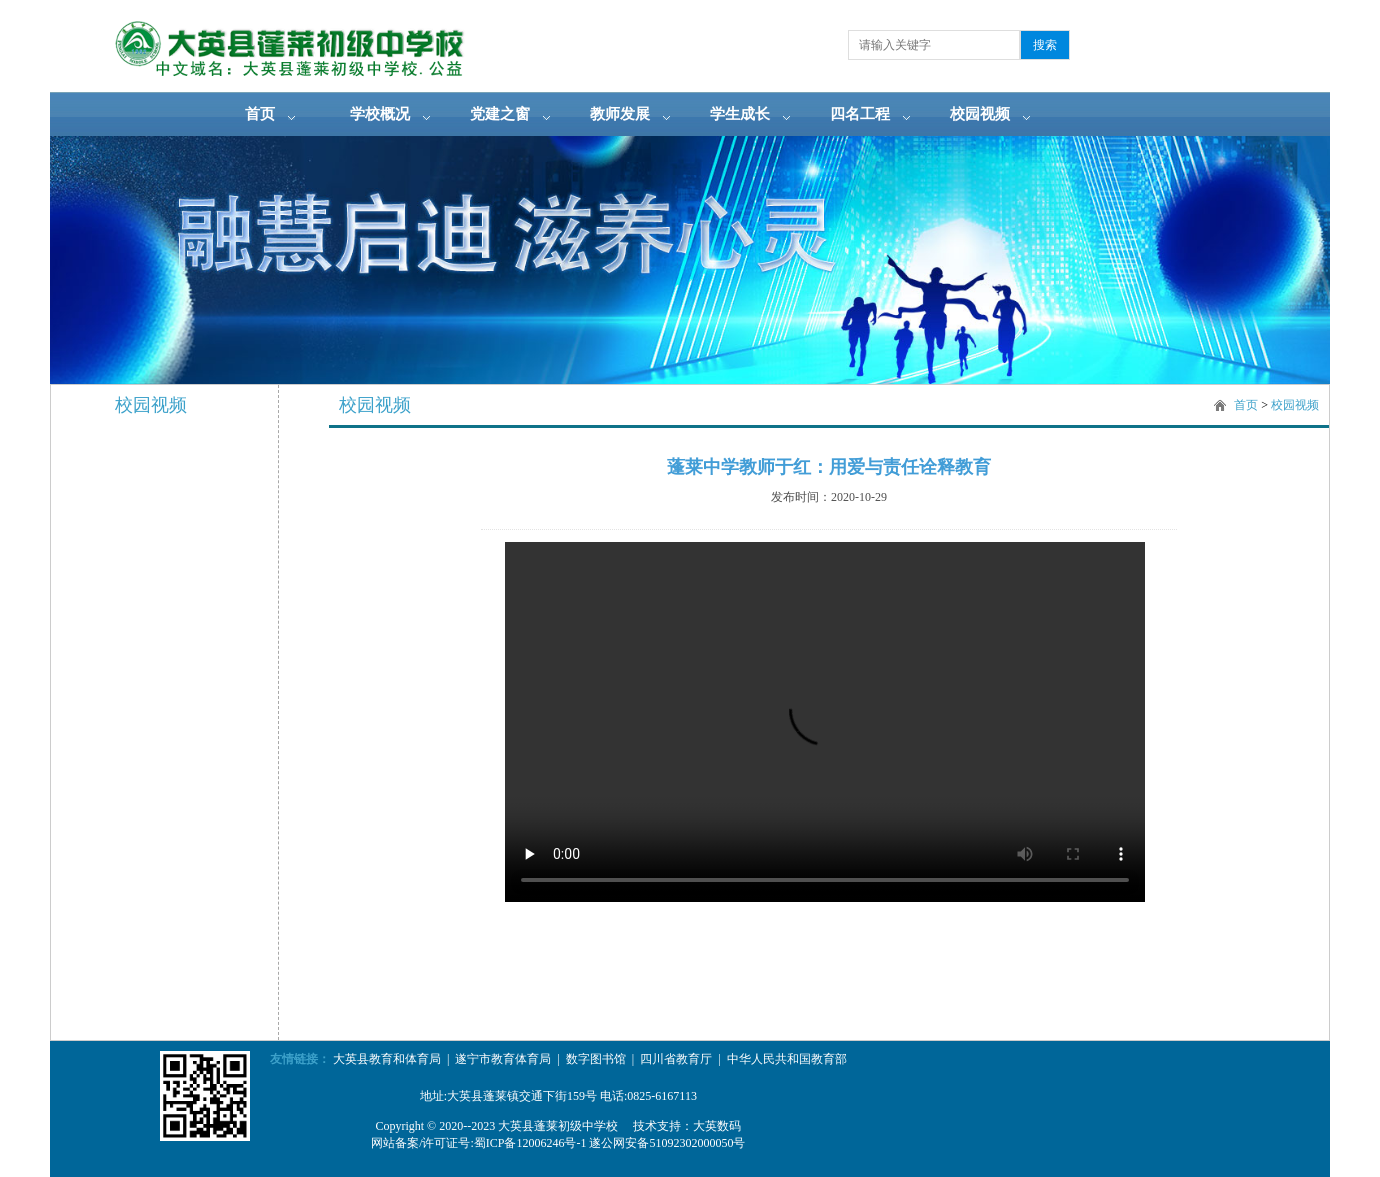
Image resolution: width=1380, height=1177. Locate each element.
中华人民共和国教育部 (787, 1059)
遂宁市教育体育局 (503, 1059)
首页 (260, 114)
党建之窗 (500, 114)
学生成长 (740, 114)
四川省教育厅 (676, 1059)
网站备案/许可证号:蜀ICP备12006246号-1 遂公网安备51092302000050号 (558, 1143)
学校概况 (380, 114)
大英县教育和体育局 (387, 1059)
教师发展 (620, 114)
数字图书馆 (596, 1059)
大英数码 (717, 1126)
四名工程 (860, 114)
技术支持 (657, 1126)
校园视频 (980, 114)
